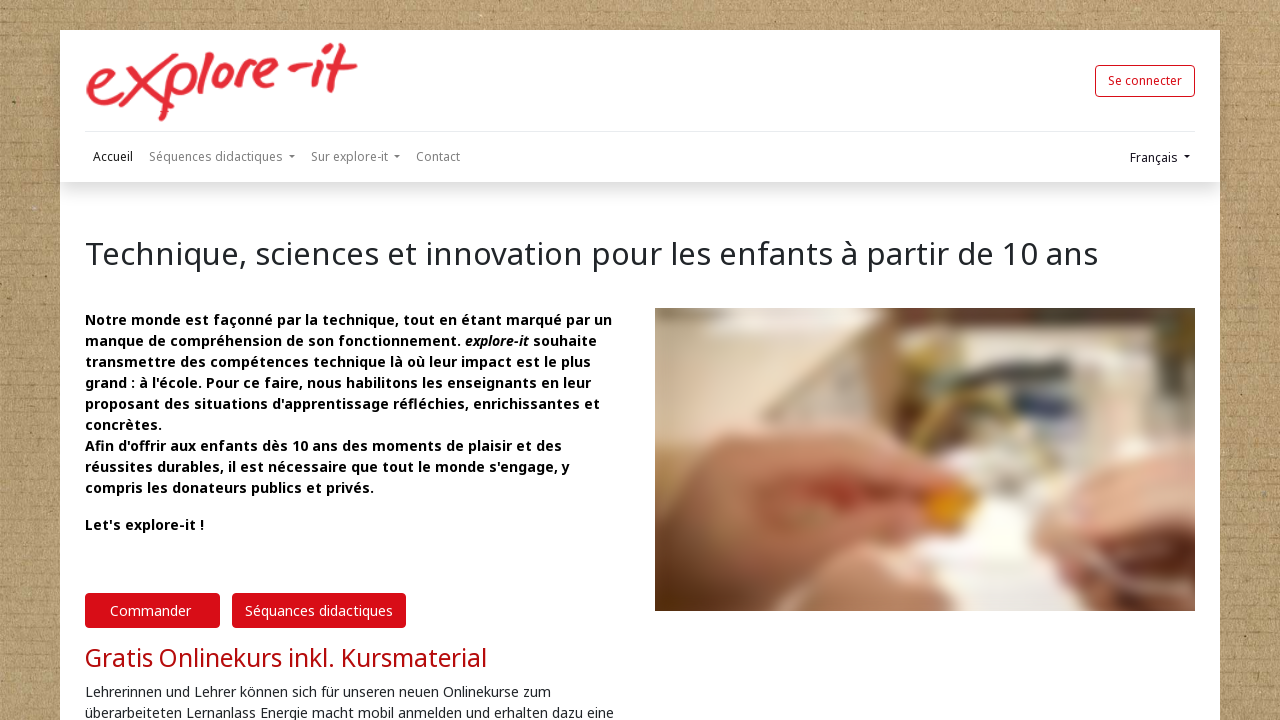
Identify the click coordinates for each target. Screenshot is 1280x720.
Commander (152, 610)
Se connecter (1145, 80)
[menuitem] (113, 157)
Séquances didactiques (319, 610)
